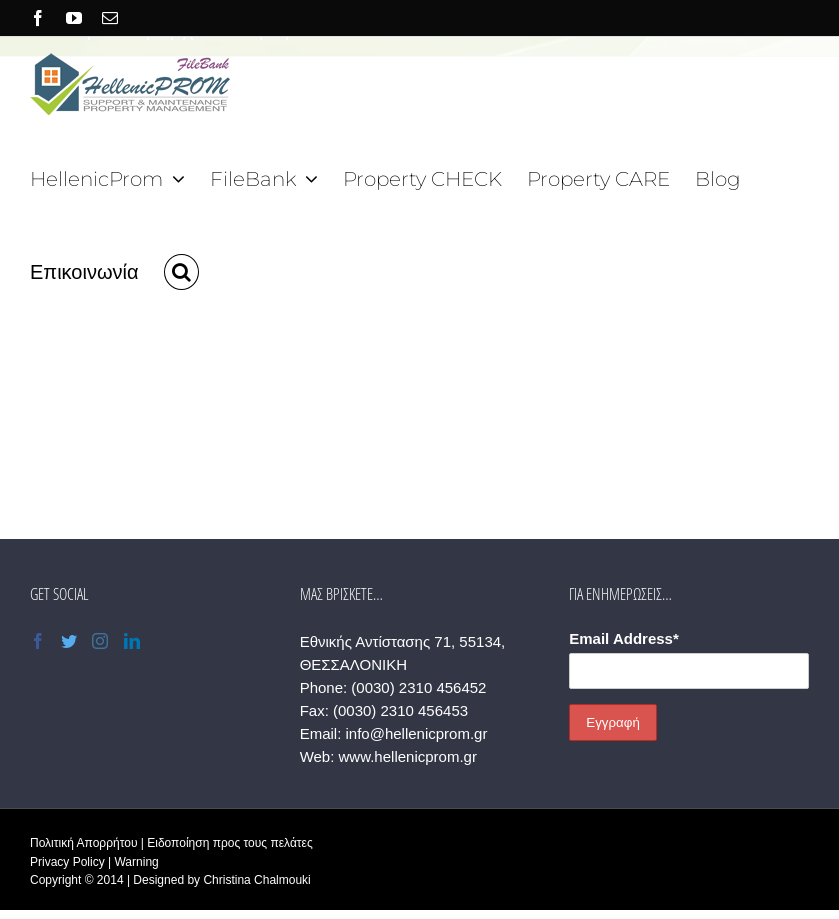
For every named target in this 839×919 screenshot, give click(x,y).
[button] (181, 269)
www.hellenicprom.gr (408, 756)
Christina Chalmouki (256, 880)
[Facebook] (38, 641)
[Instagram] (100, 641)
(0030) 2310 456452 (418, 687)
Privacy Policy (67, 862)
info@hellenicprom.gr (416, 733)
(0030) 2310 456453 (400, 710)
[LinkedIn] (132, 641)
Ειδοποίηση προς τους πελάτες (229, 843)
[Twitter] (69, 641)
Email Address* (624, 638)
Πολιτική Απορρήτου (83, 843)
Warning (136, 862)
